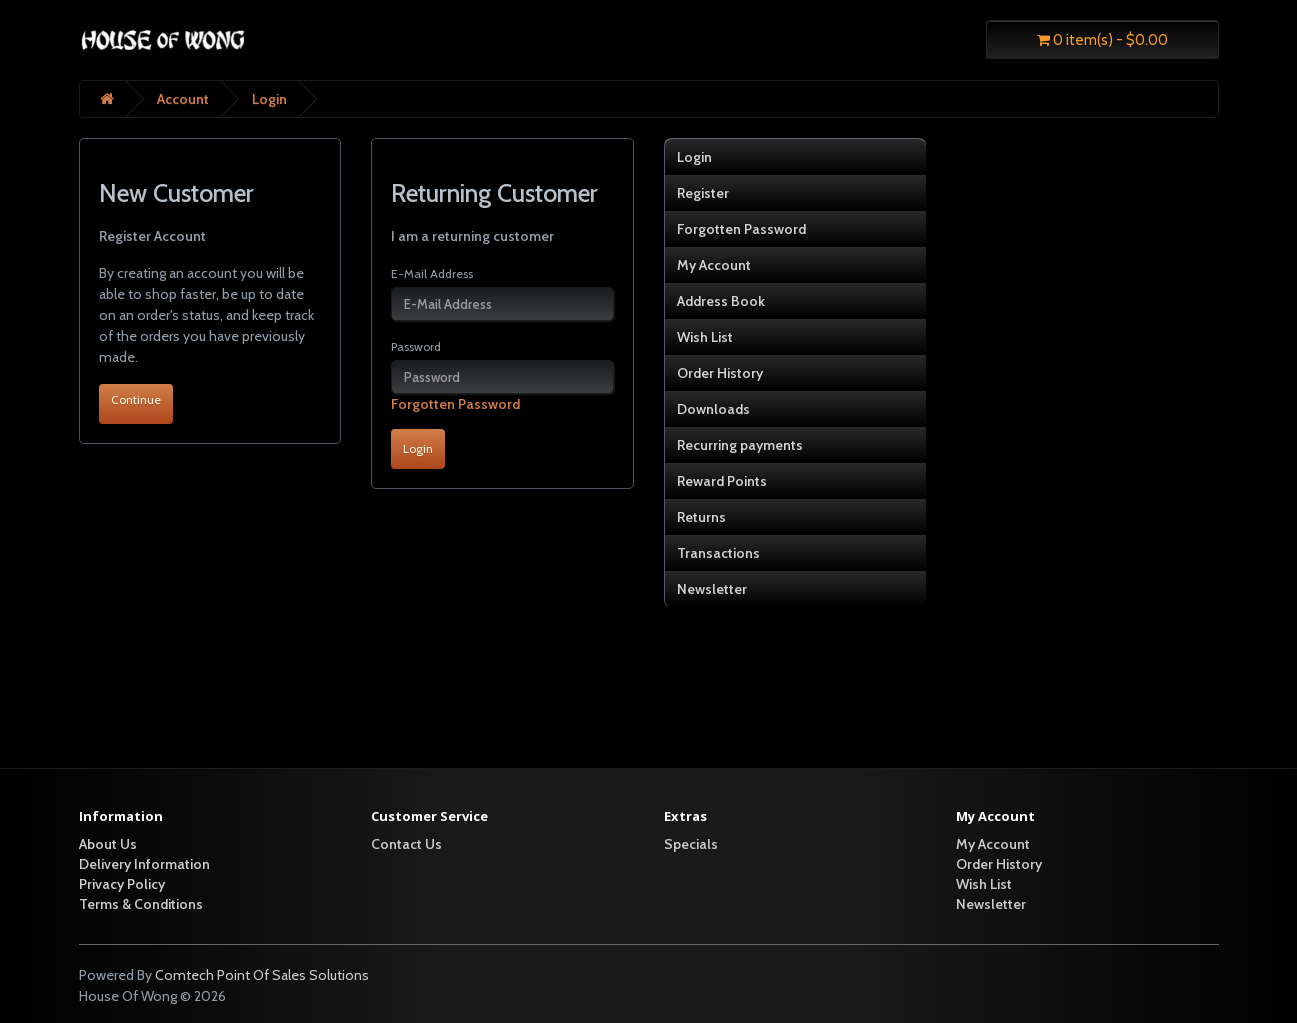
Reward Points (722, 481)
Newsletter (712, 589)
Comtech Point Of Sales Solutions (262, 975)
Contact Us (406, 844)
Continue (136, 399)
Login (269, 99)
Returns (701, 517)
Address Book (721, 301)
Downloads (713, 409)
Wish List (705, 337)
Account (183, 99)
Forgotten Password (455, 404)
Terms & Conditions (141, 904)
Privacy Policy (122, 884)
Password (416, 346)
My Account (714, 265)
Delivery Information (144, 864)
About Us (108, 844)
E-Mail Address (432, 273)
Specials (691, 844)
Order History (720, 373)
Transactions (718, 553)
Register (703, 193)
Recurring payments (740, 445)
